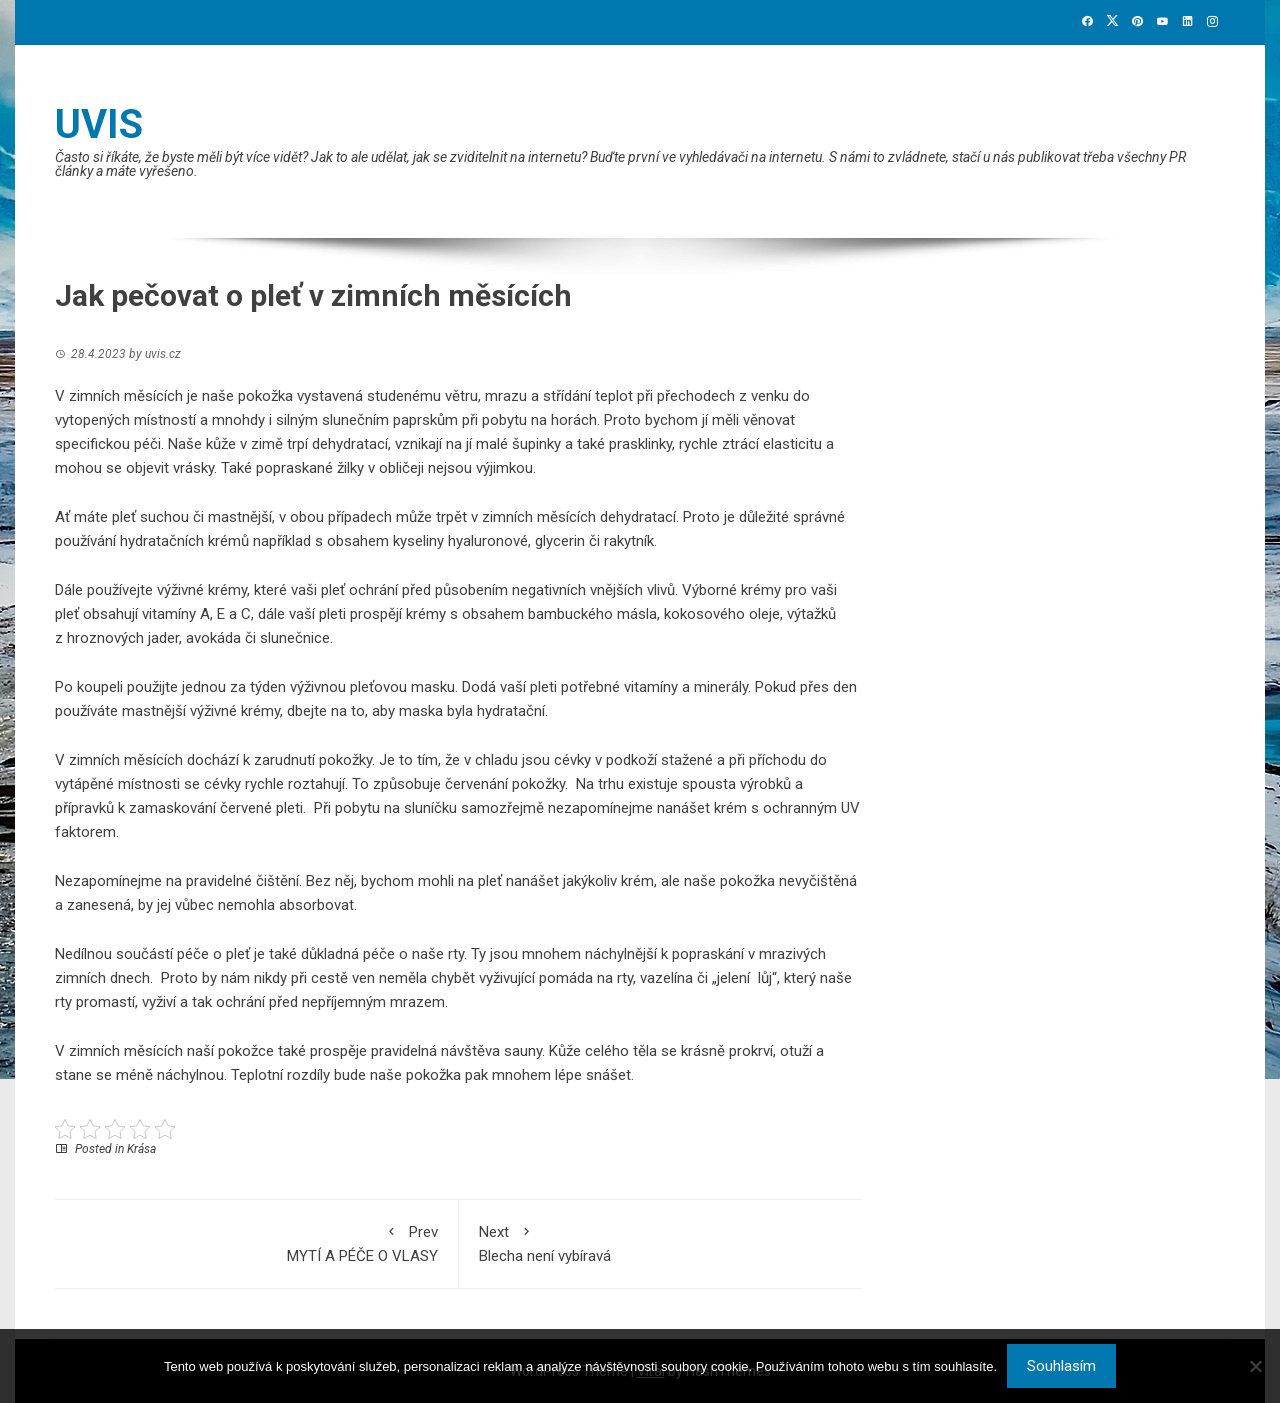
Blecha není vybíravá (661, 1242)
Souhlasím (1061, 1366)
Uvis (99, 124)
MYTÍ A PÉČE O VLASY (256, 1242)
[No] (1255, 1366)
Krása (141, 1149)
